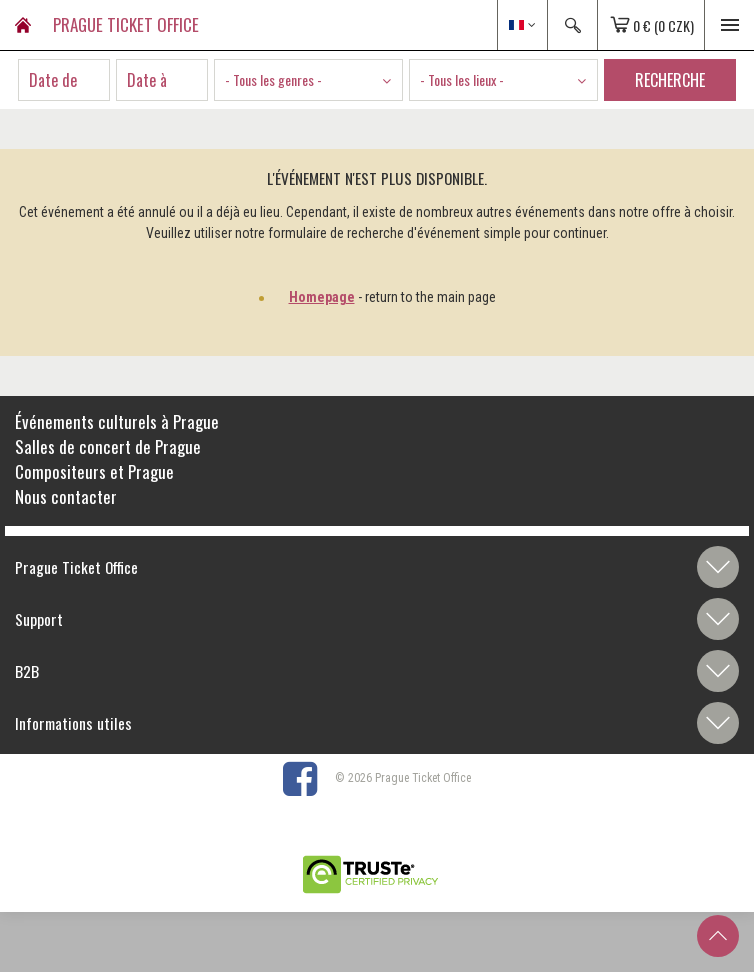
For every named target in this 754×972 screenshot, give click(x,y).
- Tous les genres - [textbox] (273, 79)
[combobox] (308, 80)
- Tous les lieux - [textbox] (462, 79)
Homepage (322, 297)
